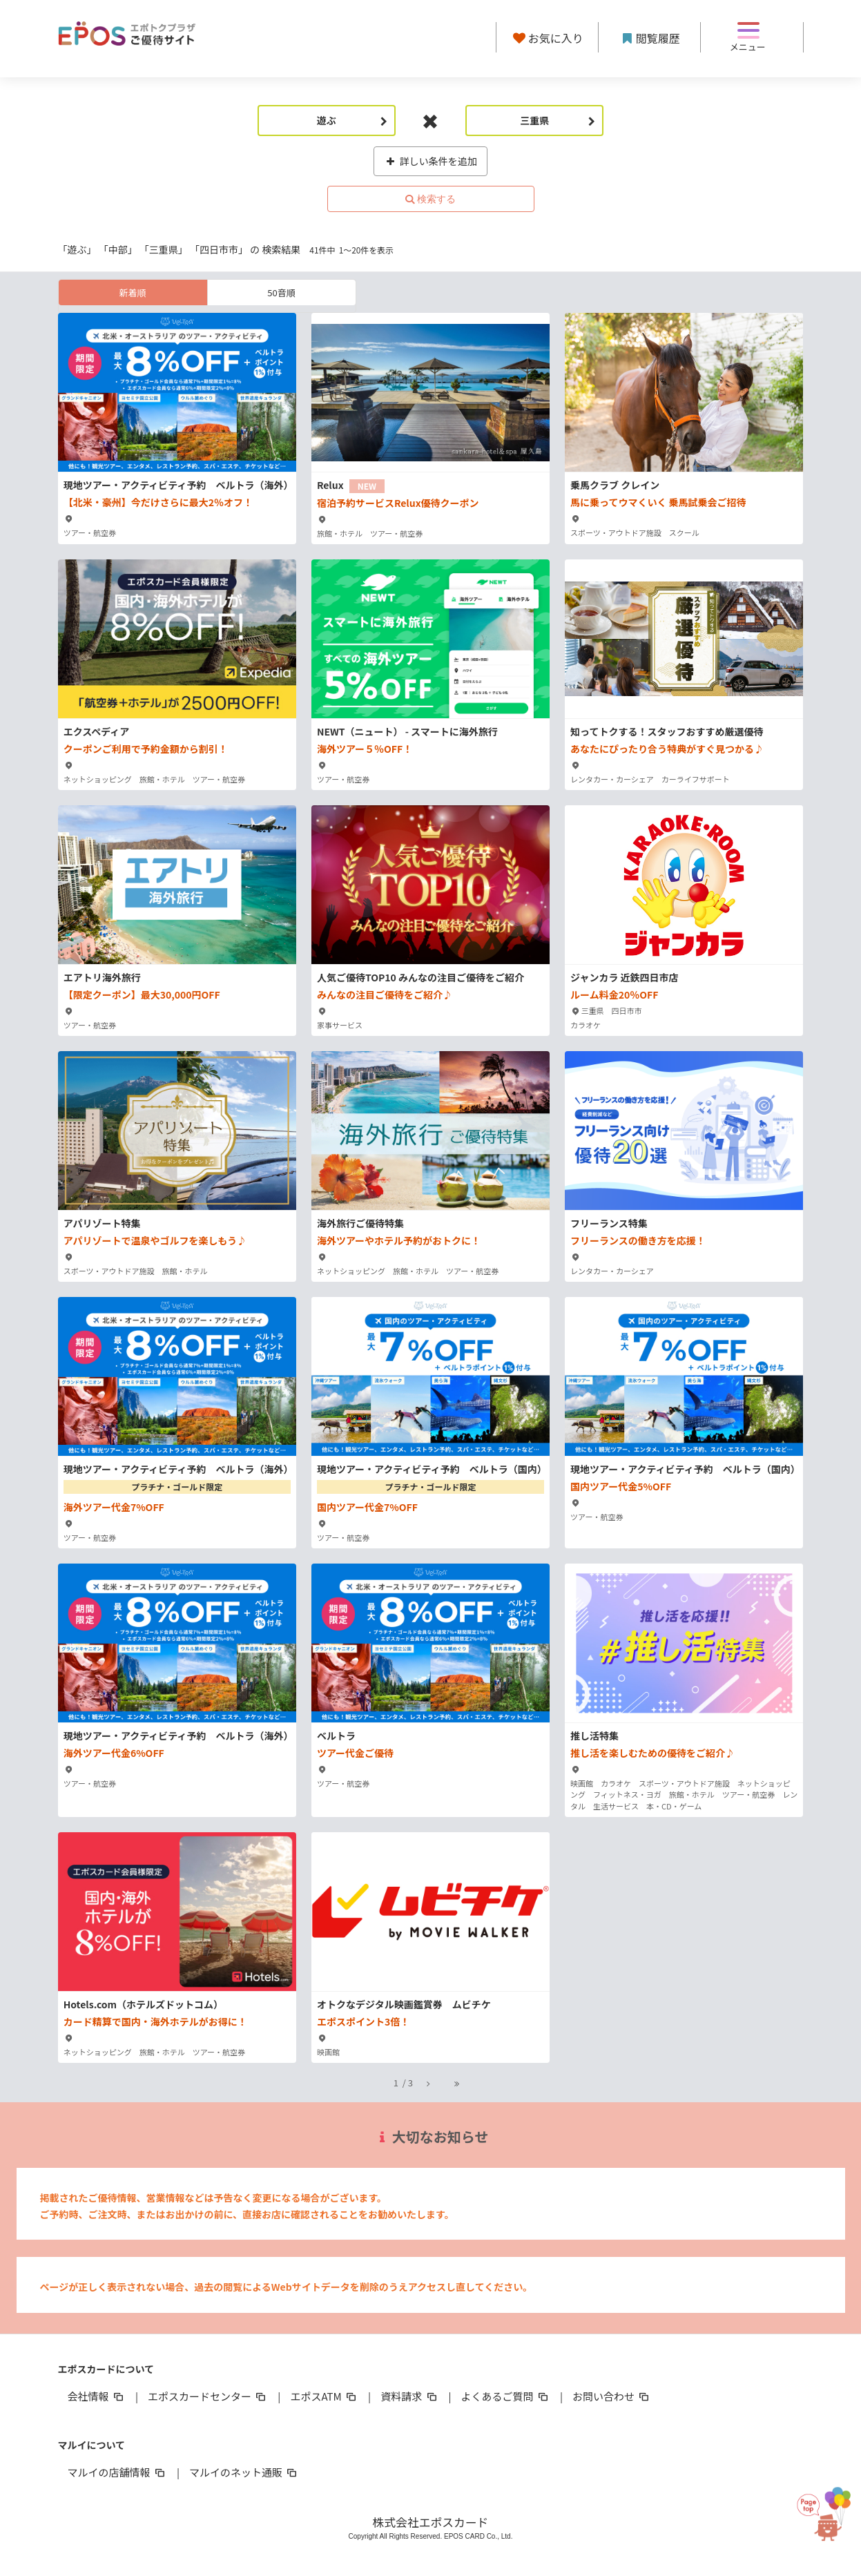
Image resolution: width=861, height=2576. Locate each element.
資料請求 (409, 2396)
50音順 (281, 292)
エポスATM (324, 2396)
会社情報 (97, 2396)
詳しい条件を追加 (430, 161)
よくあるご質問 (505, 2396)
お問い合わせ (611, 2396)
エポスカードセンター (208, 2396)
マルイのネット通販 (244, 2472)
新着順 (132, 292)
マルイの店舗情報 (117, 2472)
